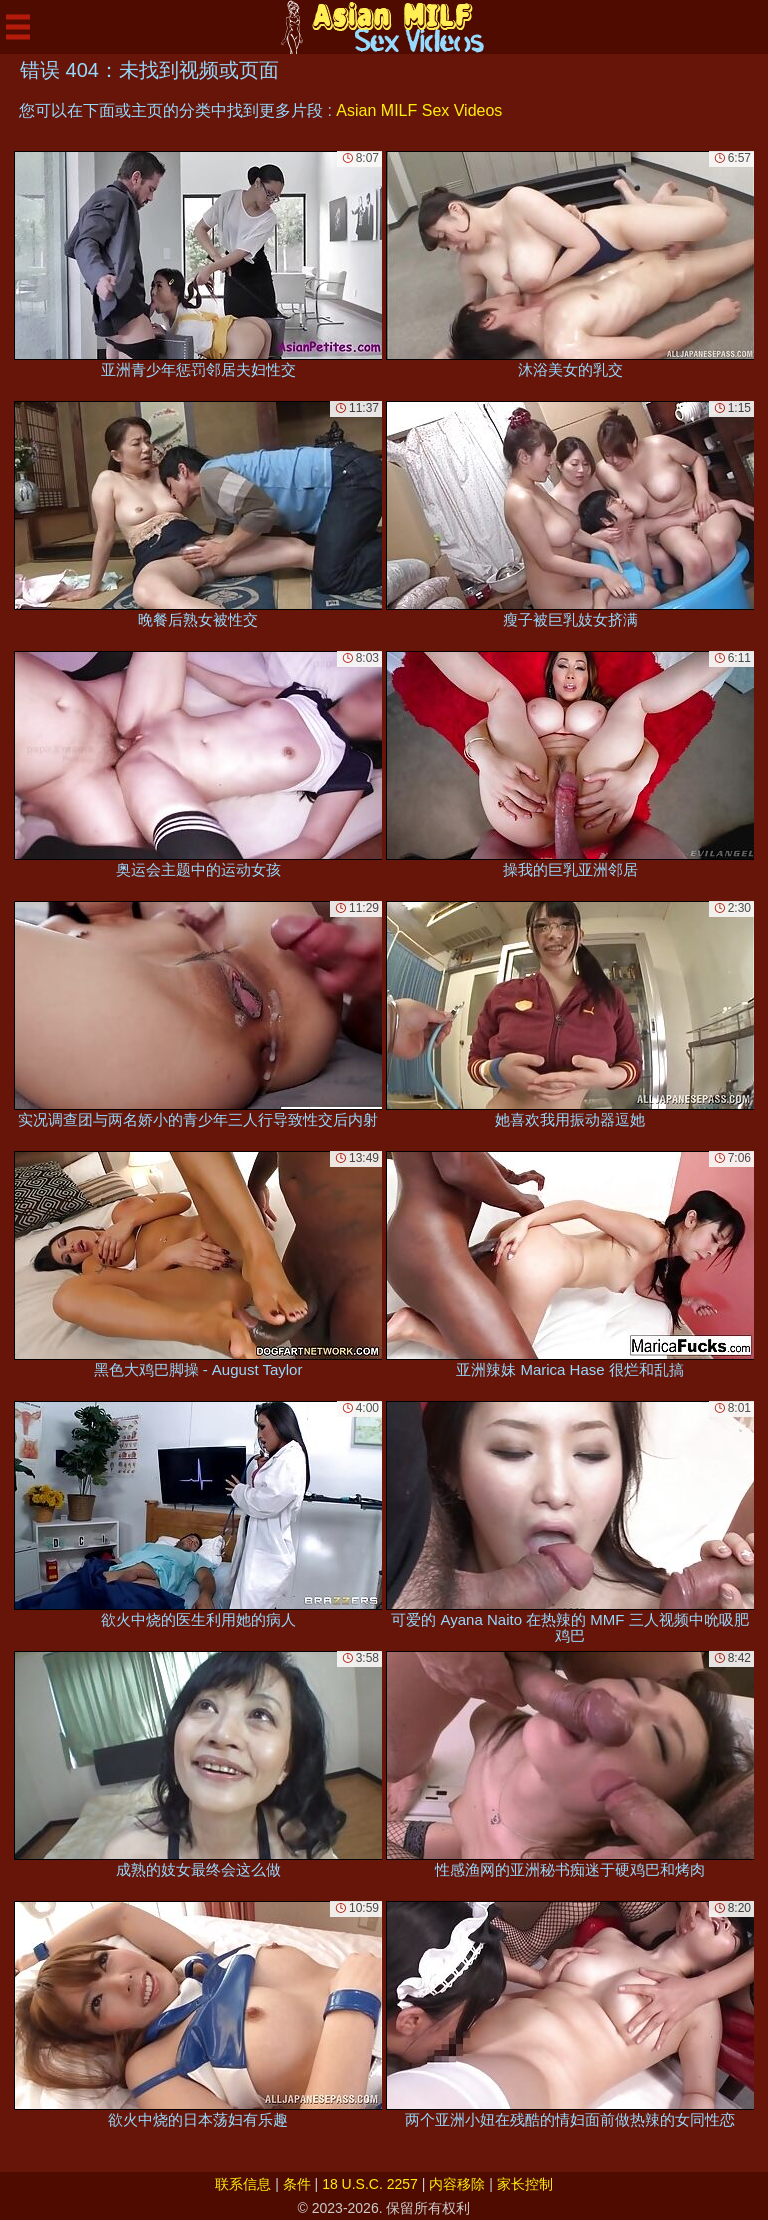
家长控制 (525, 2184)
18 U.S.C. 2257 (370, 2184)
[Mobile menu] (18, 27)
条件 (297, 2184)
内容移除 (457, 2184)
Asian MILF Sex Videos (419, 110)
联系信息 (243, 2184)
